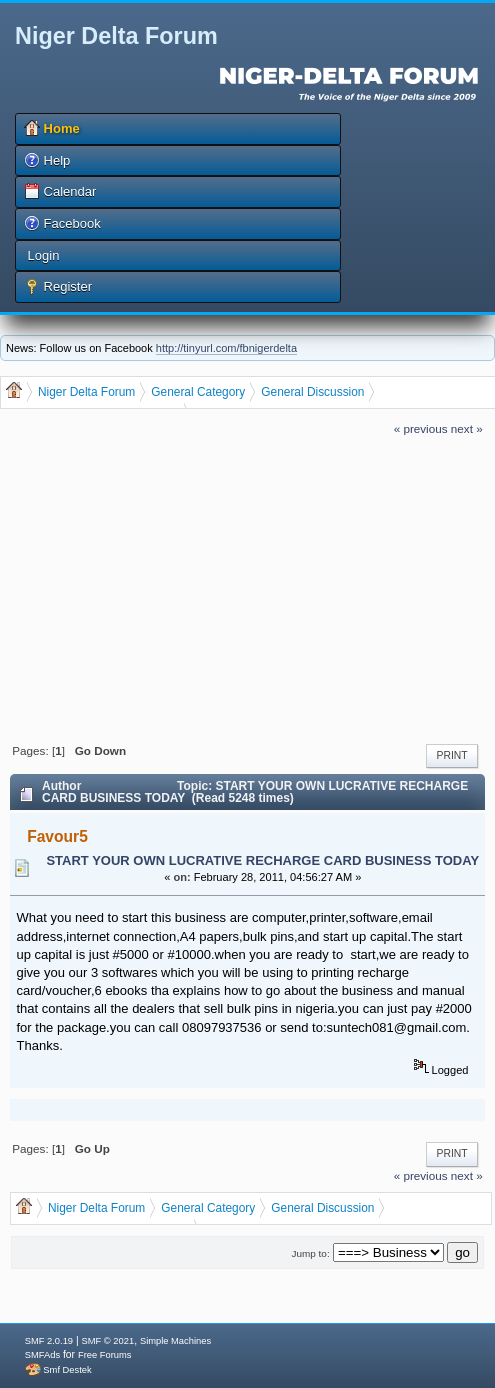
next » (467, 428)
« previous (421, 428)
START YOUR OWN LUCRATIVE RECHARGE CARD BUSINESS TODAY (262, 860)
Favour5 (57, 836)
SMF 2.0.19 (49, 1341)
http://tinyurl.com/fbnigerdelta (226, 348)
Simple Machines (175, 1341)
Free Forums (104, 1355)
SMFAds (42, 1355)
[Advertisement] (247, 587)
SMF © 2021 (108, 1341)
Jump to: (311, 1253)
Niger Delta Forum (116, 36)
